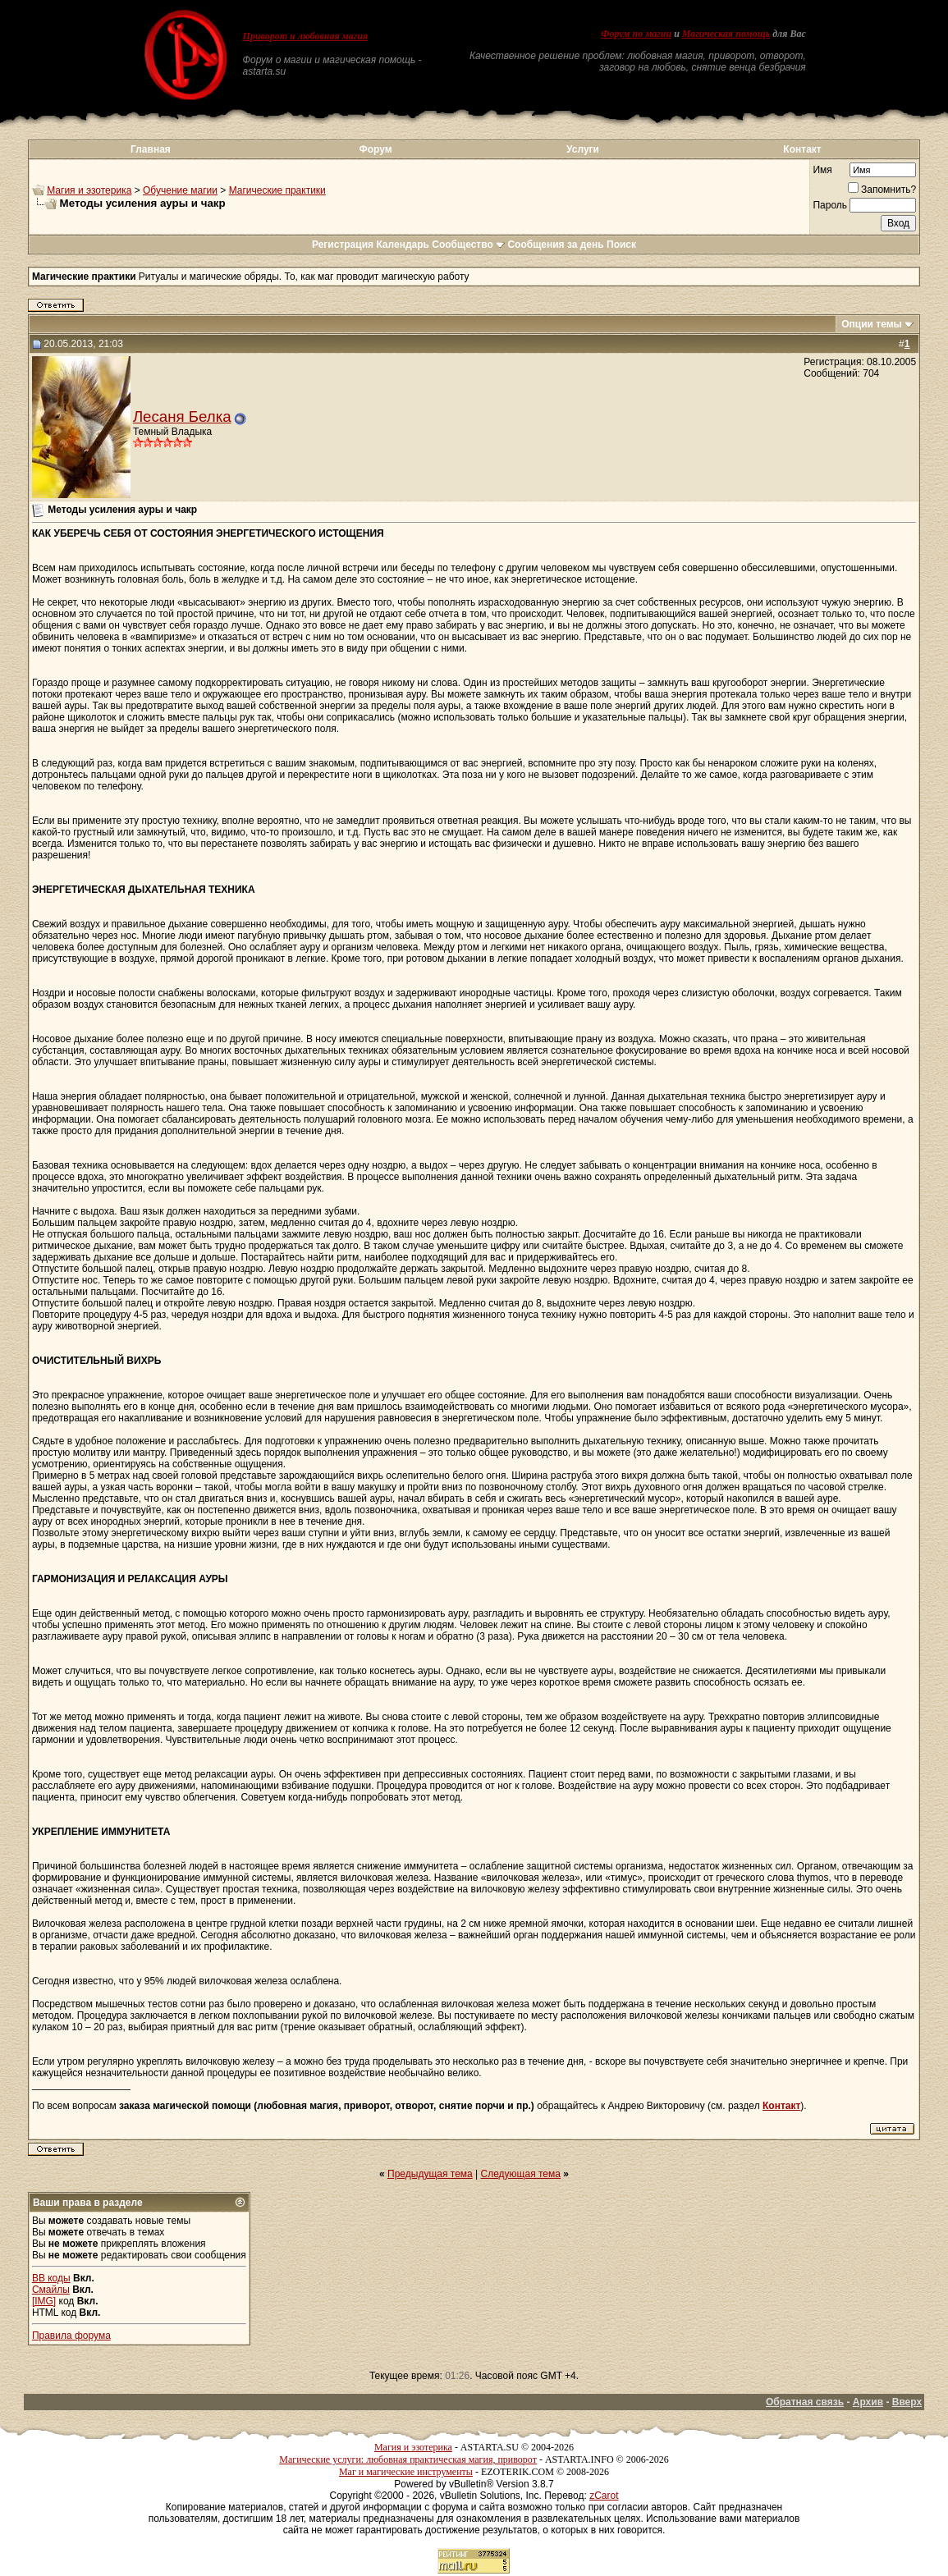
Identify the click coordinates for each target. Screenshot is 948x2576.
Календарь (402, 244)
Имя (822, 170)
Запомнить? (882, 189)
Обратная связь (805, 2402)
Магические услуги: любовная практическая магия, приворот (408, 2459)
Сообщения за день (555, 244)
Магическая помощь (726, 33)
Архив (868, 2402)
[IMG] (44, 2301)
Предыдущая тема (430, 2174)
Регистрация (342, 244)
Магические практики (277, 190)
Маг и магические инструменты (406, 2472)
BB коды (51, 2278)
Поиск (621, 244)
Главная (151, 149)
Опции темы (871, 324)
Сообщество (468, 244)
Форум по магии (636, 33)
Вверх (907, 2402)
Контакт (802, 149)
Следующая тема (521, 2174)
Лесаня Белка (182, 416)
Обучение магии (180, 190)
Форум (375, 149)
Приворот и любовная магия (306, 36)
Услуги (582, 149)
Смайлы (51, 2289)
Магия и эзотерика (89, 190)
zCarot (603, 2495)
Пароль (830, 205)
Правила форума (71, 2335)
